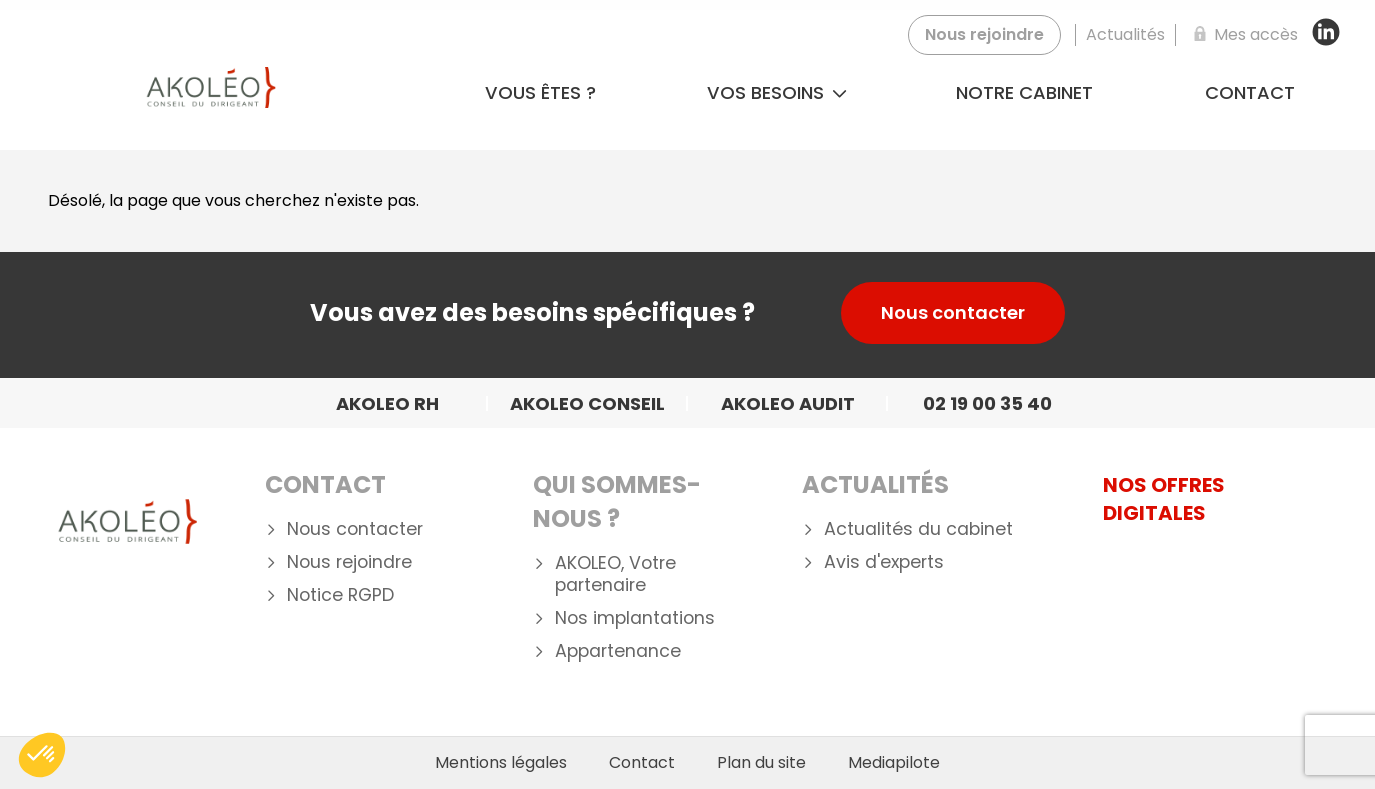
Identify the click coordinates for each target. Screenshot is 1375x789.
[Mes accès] (1242, 35)
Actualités (875, 484)
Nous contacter (953, 312)
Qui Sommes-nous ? (617, 501)
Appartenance (618, 651)
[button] (42, 755)
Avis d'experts (884, 562)
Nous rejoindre (349, 562)
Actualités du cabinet (918, 529)
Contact (1250, 92)
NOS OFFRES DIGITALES (1164, 499)
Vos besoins (777, 92)
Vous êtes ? (540, 92)
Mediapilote (894, 763)
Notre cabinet (1024, 92)
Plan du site (761, 763)
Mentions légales (501, 763)
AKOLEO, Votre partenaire (615, 575)
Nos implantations (635, 618)
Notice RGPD (340, 595)
